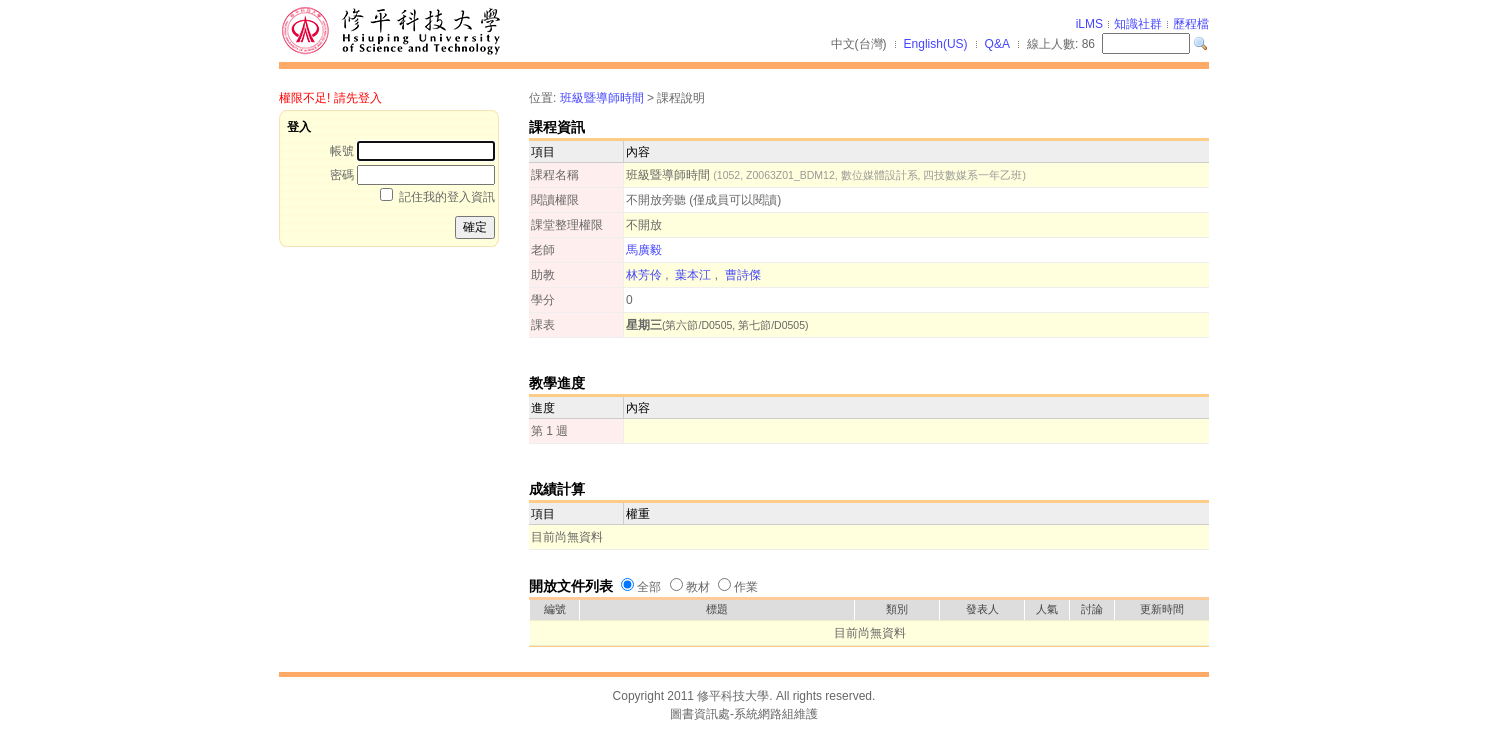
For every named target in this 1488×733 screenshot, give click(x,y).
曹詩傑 (743, 275)
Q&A (997, 44)
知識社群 (1138, 24)
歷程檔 (1191, 24)
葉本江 (693, 275)
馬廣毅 (644, 250)
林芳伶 (644, 275)
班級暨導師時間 (602, 98)
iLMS (1089, 24)
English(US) (936, 44)
